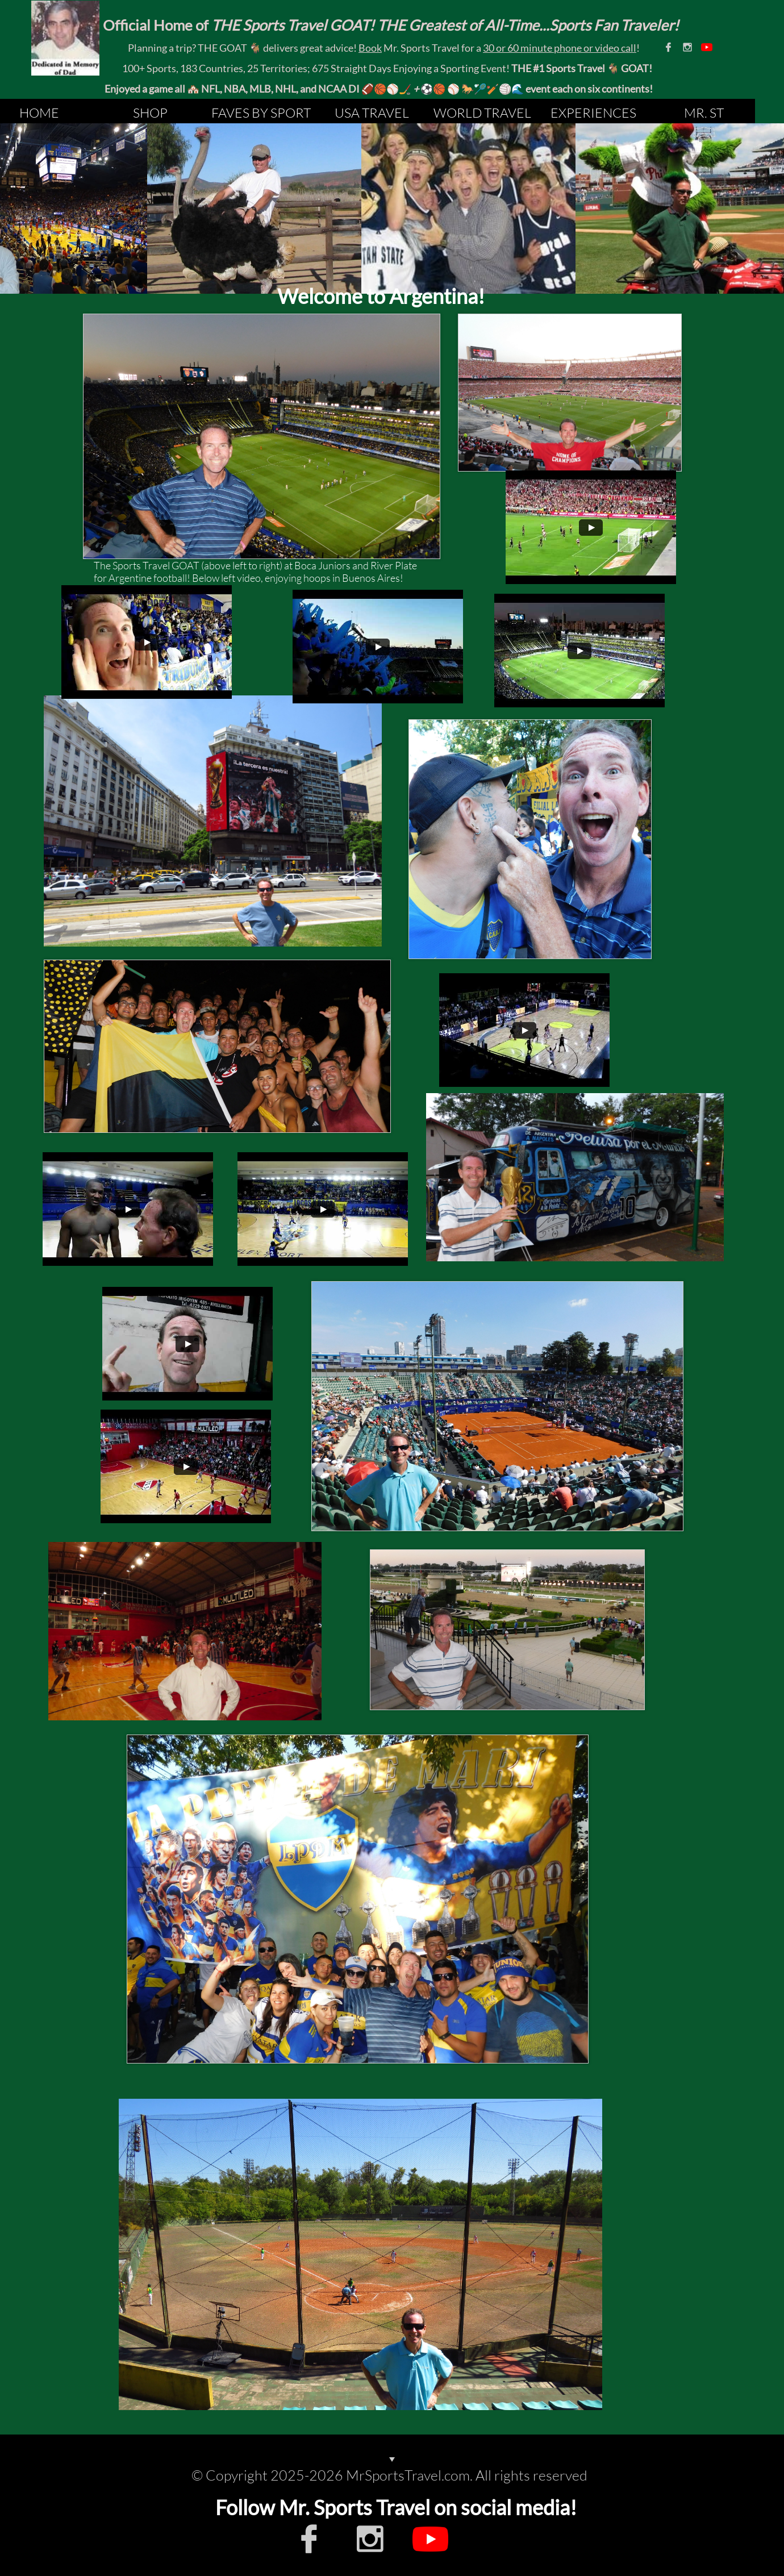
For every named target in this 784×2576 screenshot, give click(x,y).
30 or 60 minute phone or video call (559, 47)
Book (370, 47)
